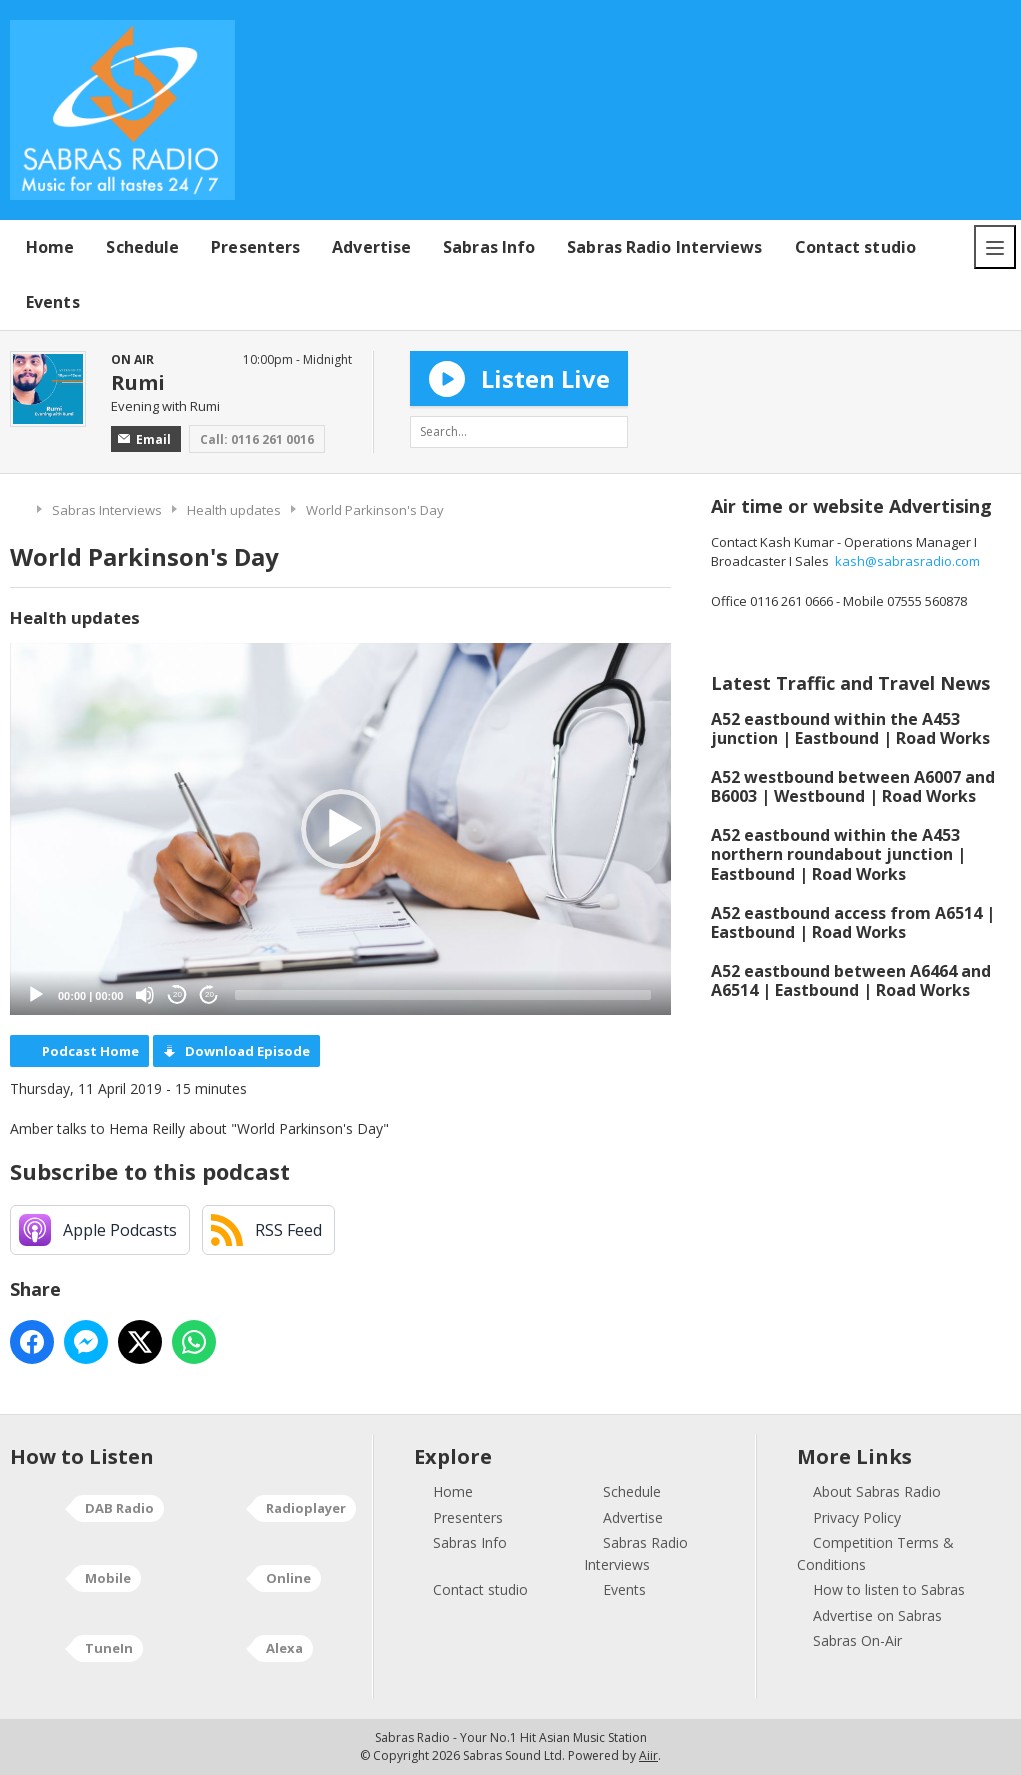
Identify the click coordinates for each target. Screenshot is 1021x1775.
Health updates (234, 510)
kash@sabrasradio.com (907, 561)
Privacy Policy (857, 1517)
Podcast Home (90, 1051)
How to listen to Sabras (889, 1589)
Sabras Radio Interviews (664, 247)
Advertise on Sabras (877, 1615)
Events (53, 302)
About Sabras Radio (877, 1491)
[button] (341, 829)
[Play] (36, 995)
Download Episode (247, 1051)
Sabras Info (489, 247)
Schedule (142, 247)
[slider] (443, 995)
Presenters (255, 247)
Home (50, 247)
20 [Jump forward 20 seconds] (209, 994)
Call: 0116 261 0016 (257, 439)
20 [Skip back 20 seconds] (177, 994)
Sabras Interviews (107, 510)
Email (144, 439)
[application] (340, 829)
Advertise (371, 247)
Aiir (648, 1755)
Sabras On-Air (857, 1640)
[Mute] (145, 995)
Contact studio (855, 247)
